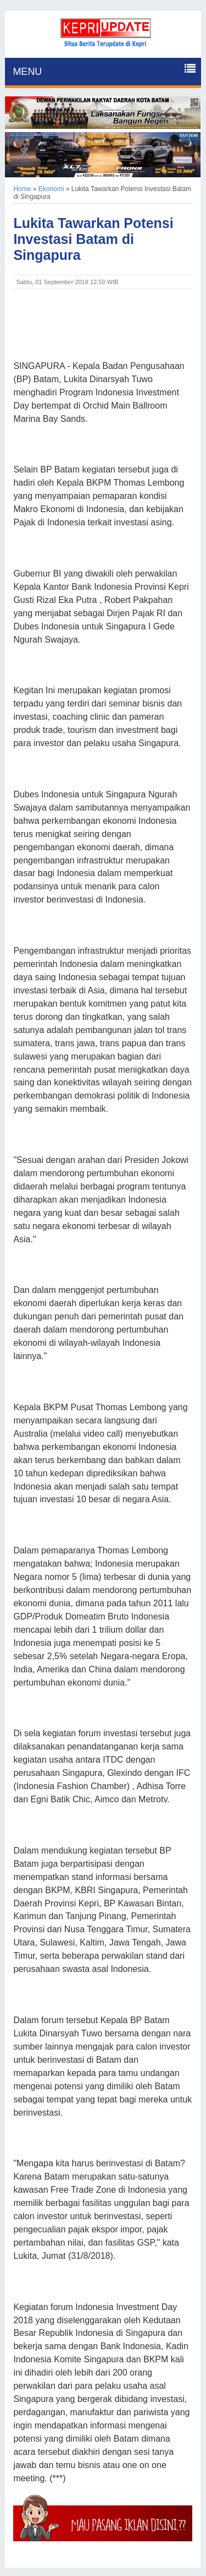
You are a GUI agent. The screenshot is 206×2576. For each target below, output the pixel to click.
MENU (27, 71)
